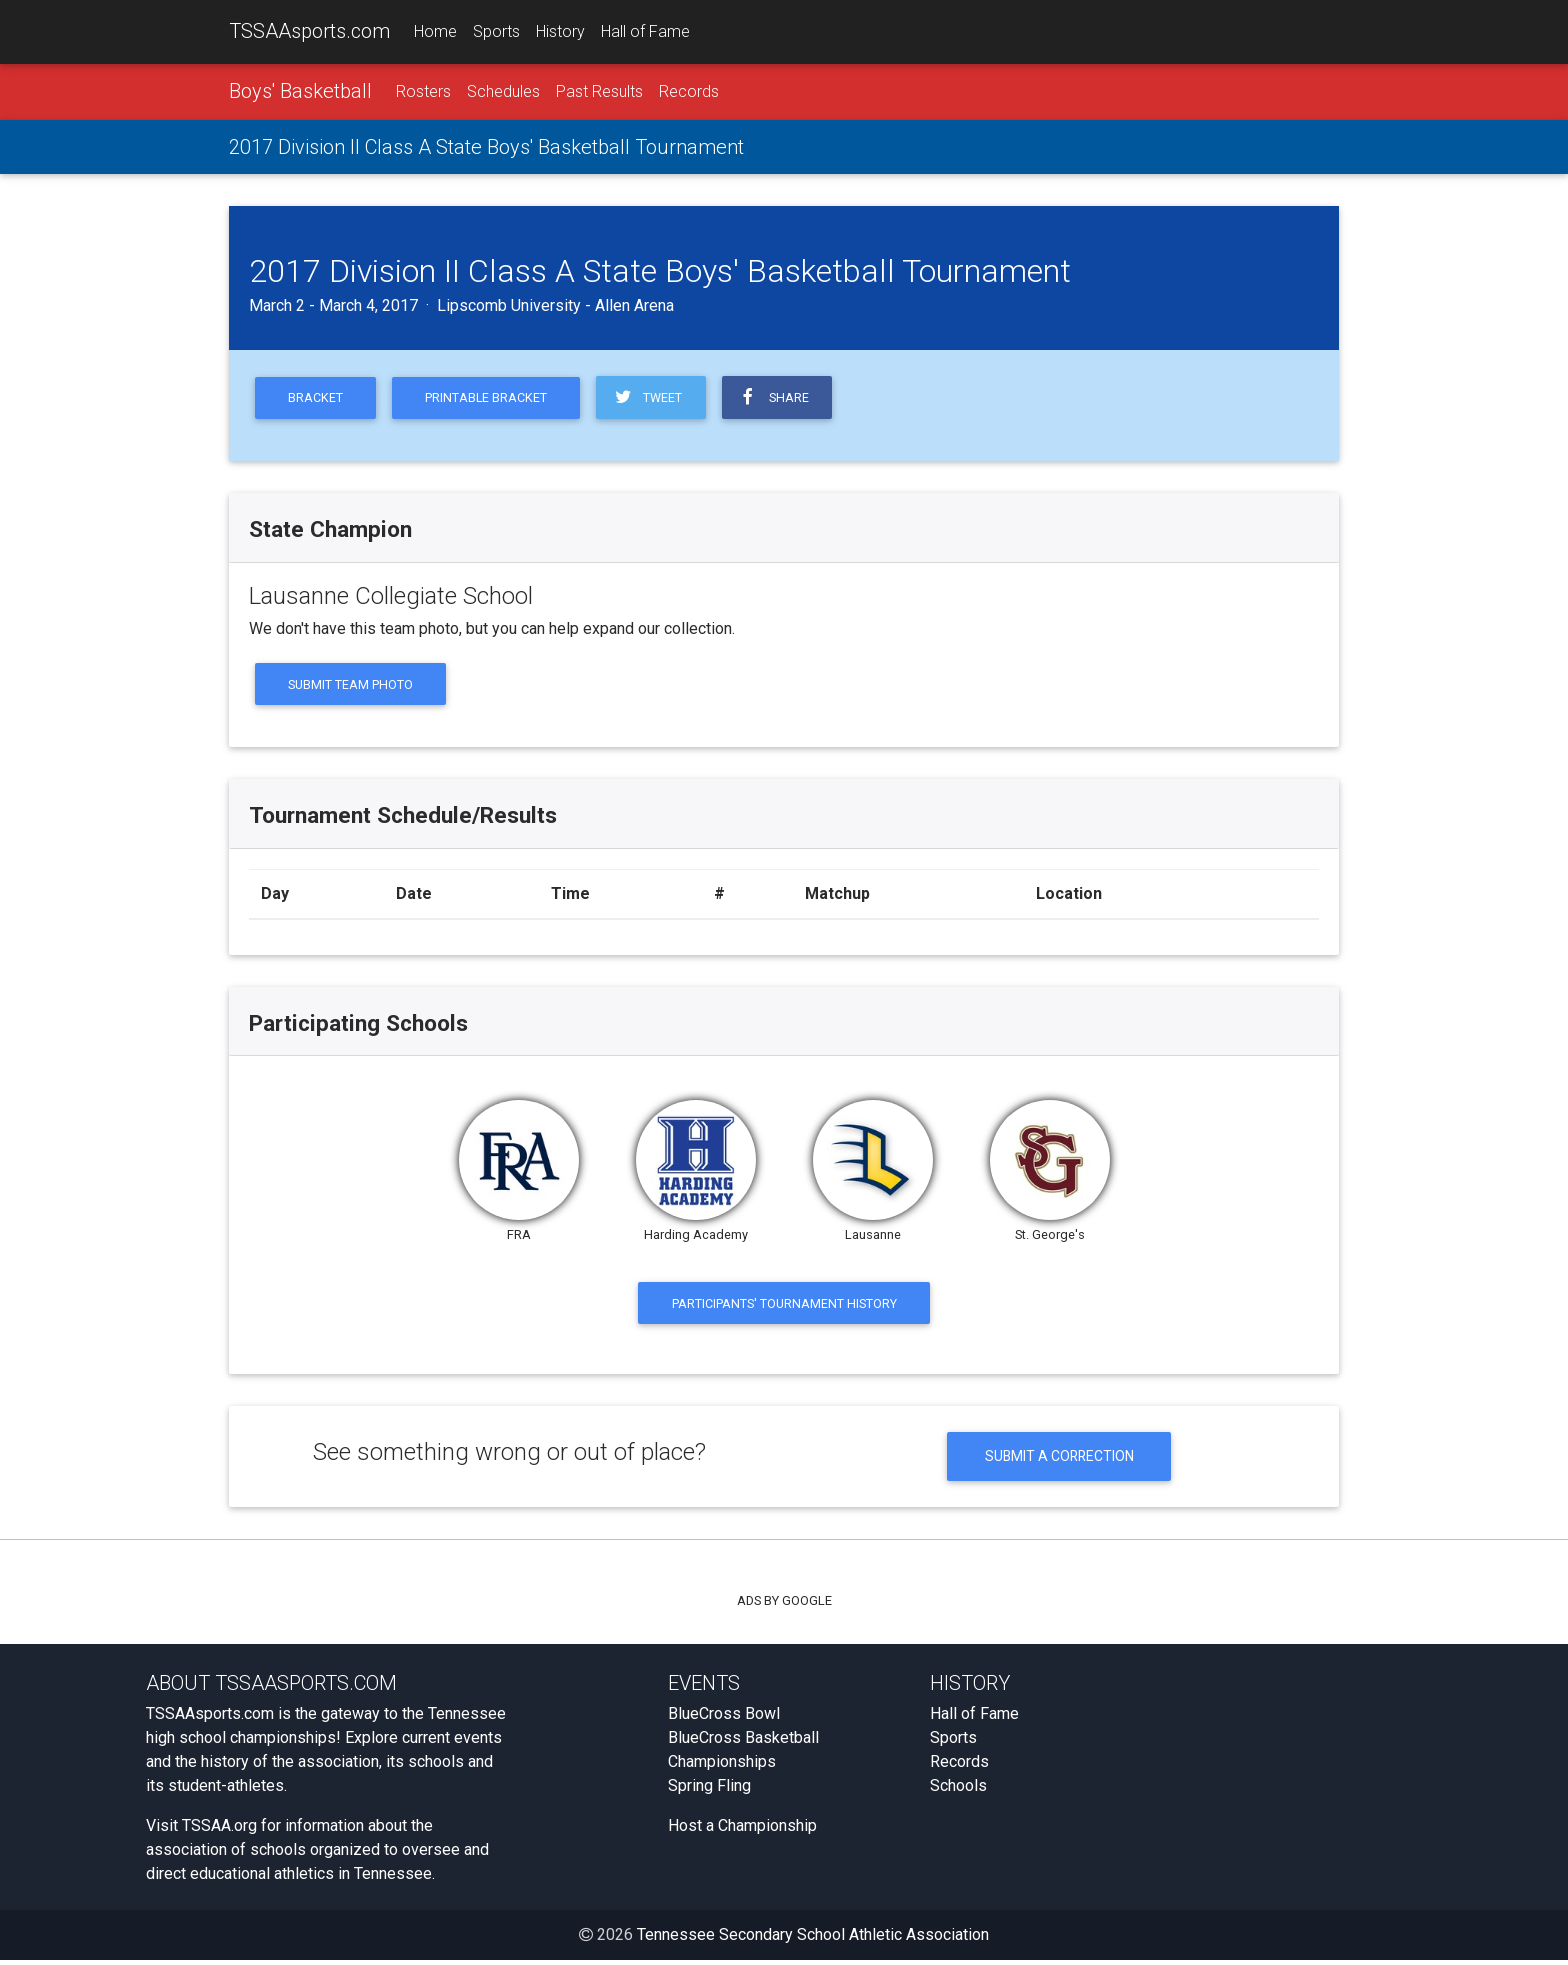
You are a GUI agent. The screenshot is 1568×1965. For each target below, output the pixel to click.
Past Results (599, 91)
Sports (496, 31)
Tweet (652, 398)
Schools (958, 1790)
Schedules (503, 91)
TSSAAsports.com (309, 31)
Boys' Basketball (300, 91)
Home (435, 31)
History (560, 31)
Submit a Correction (1059, 1460)
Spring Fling (709, 1790)
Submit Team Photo (351, 685)
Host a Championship (742, 1830)
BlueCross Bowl (724, 1718)
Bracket (316, 398)
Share (780, 398)
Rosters (423, 91)
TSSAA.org (219, 1830)
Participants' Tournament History (784, 1305)
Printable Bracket (489, 398)
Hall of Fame (645, 31)
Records (689, 91)
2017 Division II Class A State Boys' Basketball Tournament (486, 147)
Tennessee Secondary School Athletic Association (813, 1939)
